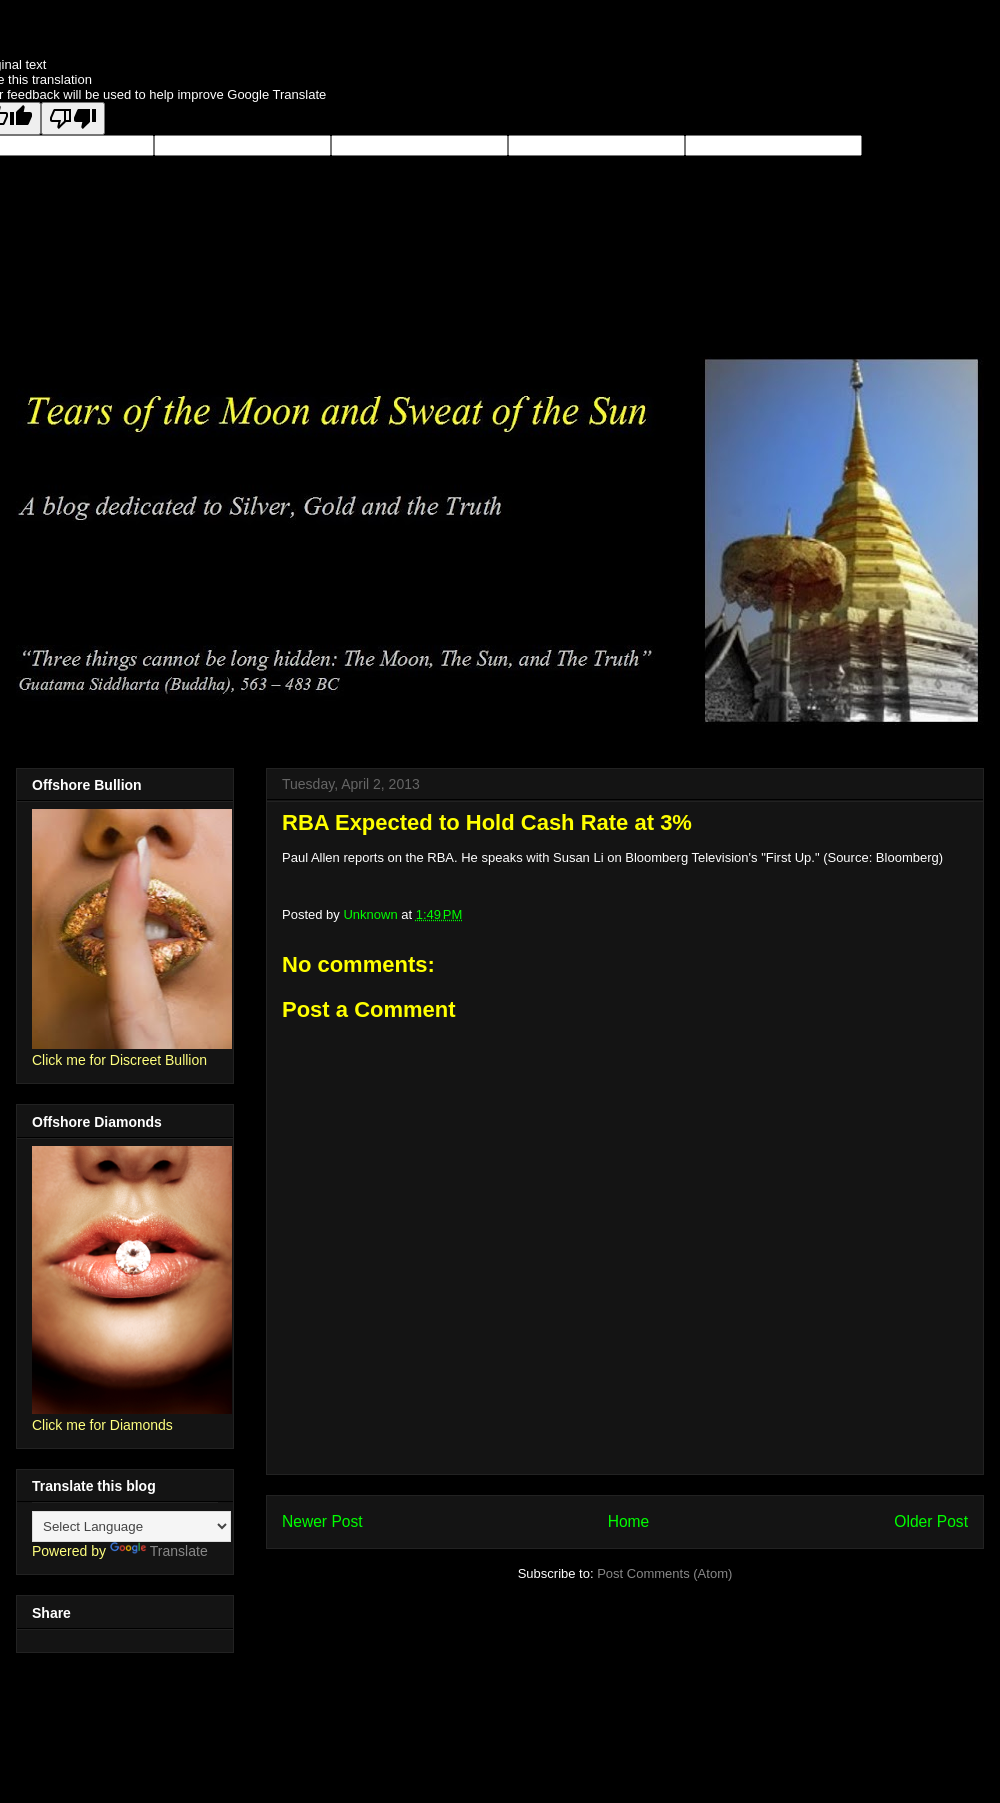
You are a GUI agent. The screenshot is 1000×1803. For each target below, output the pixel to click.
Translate (159, 1551)
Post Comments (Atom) (664, 1573)
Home (629, 1521)
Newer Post (322, 1521)
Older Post (931, 1521)
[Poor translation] (73, 118)
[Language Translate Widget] (131, 1526)
